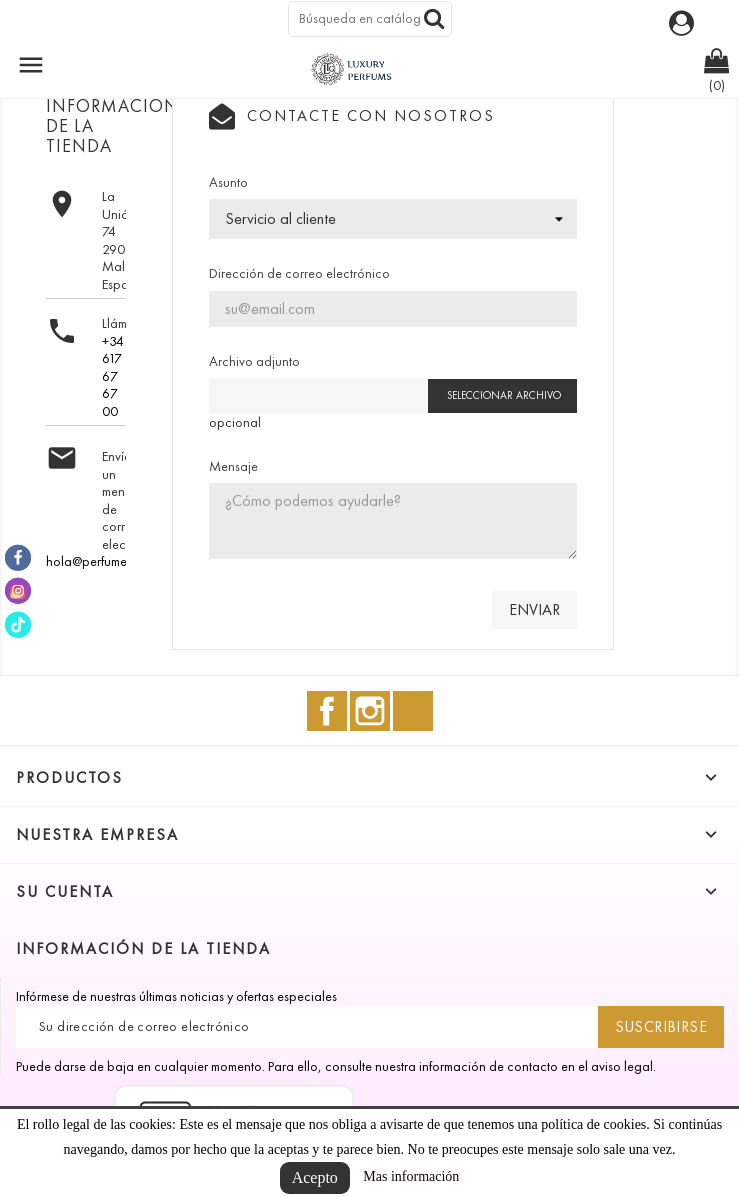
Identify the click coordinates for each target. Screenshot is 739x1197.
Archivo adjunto (254, 361)
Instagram (370, 711)
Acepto (315, 1177)
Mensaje (233, 466)
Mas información (411, 1176)
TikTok (413, 711)
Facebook (327, 711)
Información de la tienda (143, 948)
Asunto (228, 182)
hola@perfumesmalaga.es (118, 561)
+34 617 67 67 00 (113, 376)
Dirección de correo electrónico (299, 273)
